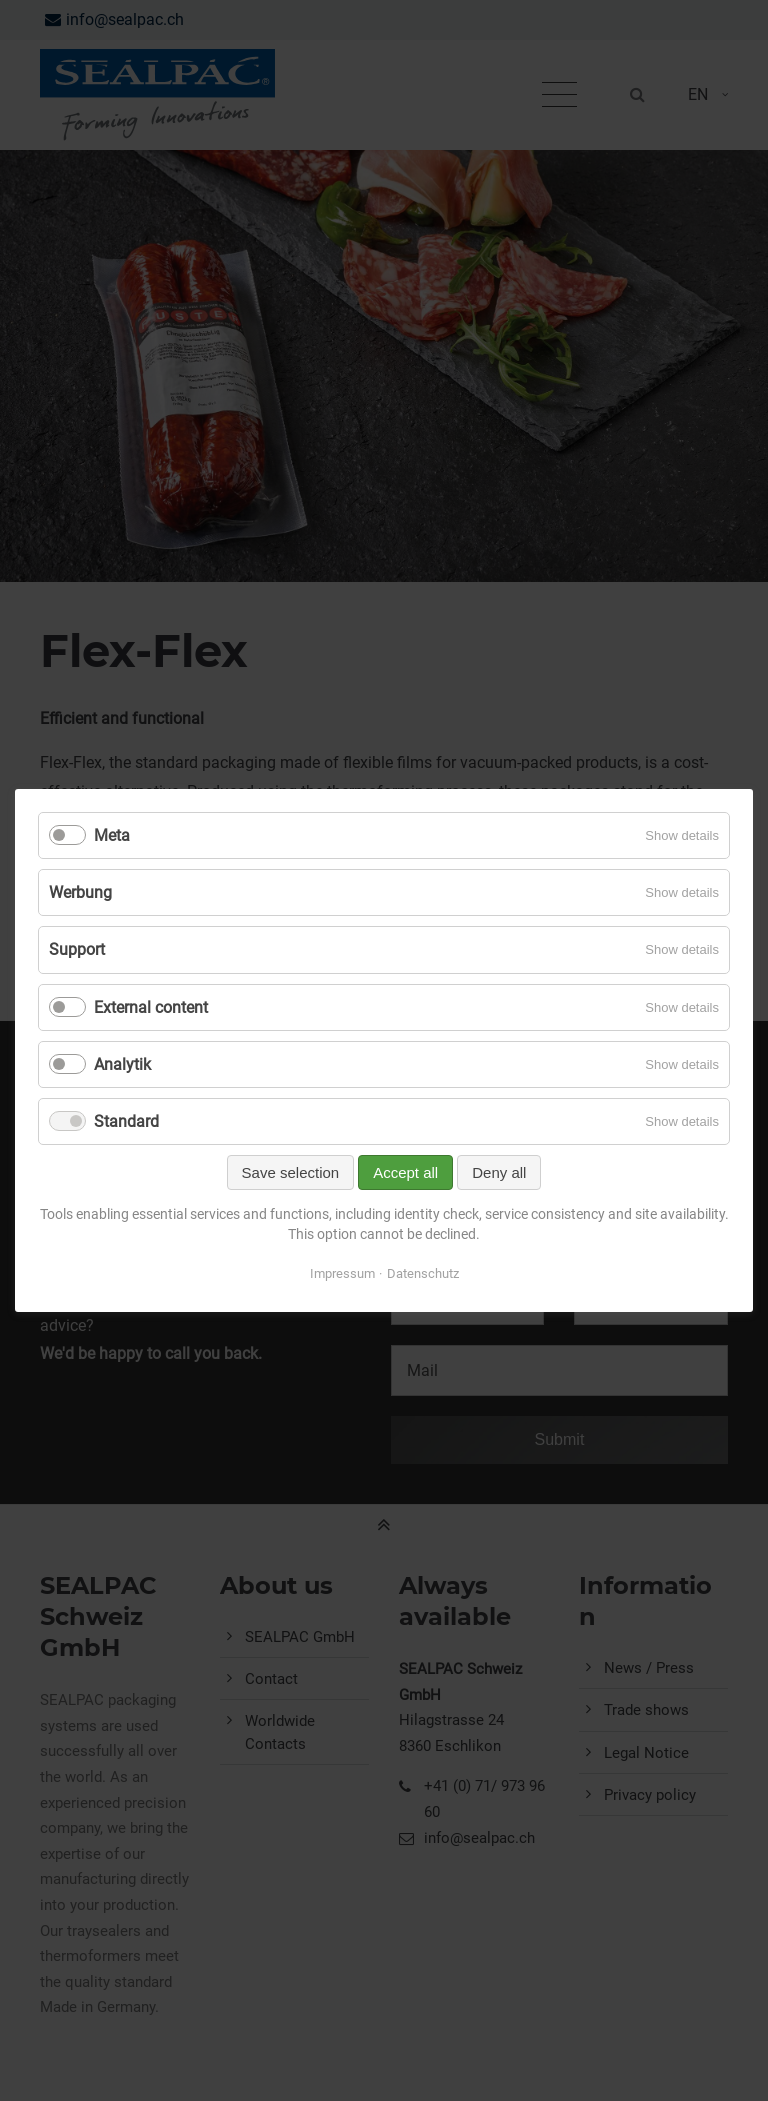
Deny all (499, 1172)
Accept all (405, 1172)
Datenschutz (423, 1273)
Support (77, 949)
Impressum (342, 1273)
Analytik (122, 1064)
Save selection (291, 1172)
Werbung (80, 892)
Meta (112, 835)
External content (151, 1007)
